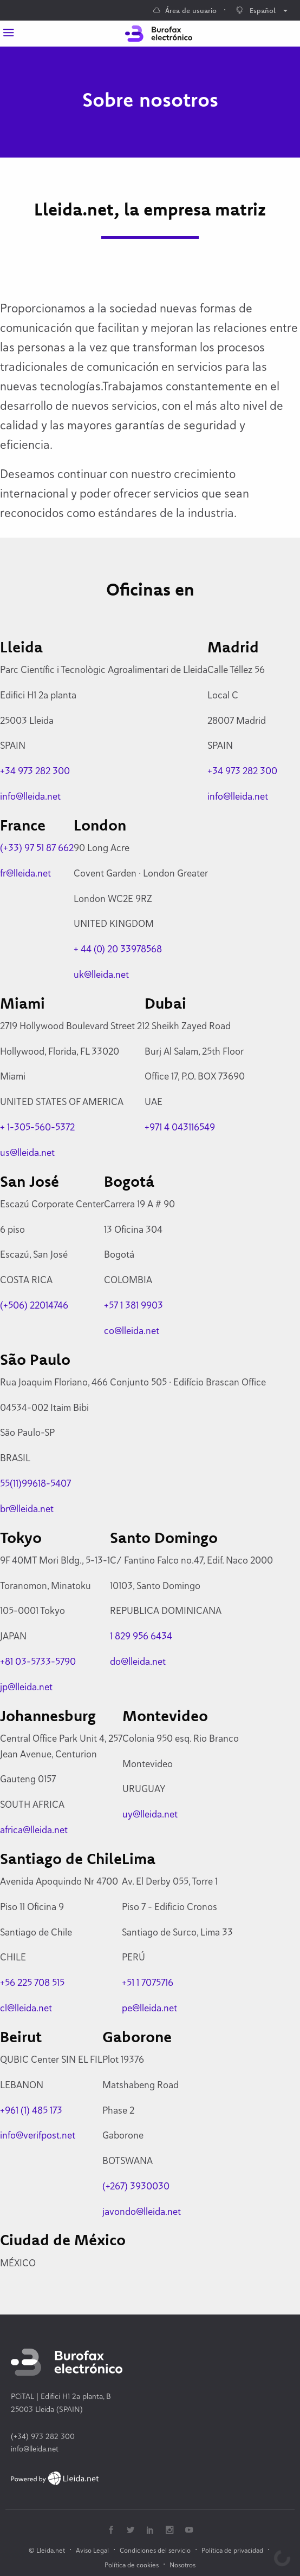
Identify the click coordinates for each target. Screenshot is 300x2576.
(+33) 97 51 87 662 (37, 847)
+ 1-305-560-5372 (37, 1127)
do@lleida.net (138, 1661)
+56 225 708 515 (32, 1982)
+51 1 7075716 (147, 1982)
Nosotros (182, 2565)
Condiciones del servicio (155, 2550)
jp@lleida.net (26, 1687)
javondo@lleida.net (141, 2211)
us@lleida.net (27, 1152)
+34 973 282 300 (35, 770)
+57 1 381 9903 (133, 1305)
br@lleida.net (27, 1508)
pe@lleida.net (149, 2008)
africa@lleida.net (34, 1829)
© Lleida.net (47, 2550)
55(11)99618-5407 (35, 1483)
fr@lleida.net (25, 873)
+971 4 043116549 (180, 1127)
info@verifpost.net (37, 2135)
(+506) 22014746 (34, 1305)
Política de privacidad (232, 2550)
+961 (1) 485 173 (31, 2110)
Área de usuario (185, 10)
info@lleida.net (30, 796)
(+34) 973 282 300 (43, 2436)
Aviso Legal (92, 2550)
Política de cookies (132, 2565)
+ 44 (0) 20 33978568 (118, 949)
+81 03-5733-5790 (38, 1661)
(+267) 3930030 (135, 2186)
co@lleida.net (131, 1330)
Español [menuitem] (256, 10)
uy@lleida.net (150, 1814)
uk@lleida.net (101, 974)
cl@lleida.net (26, 2008)
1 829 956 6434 (141, 1636)
